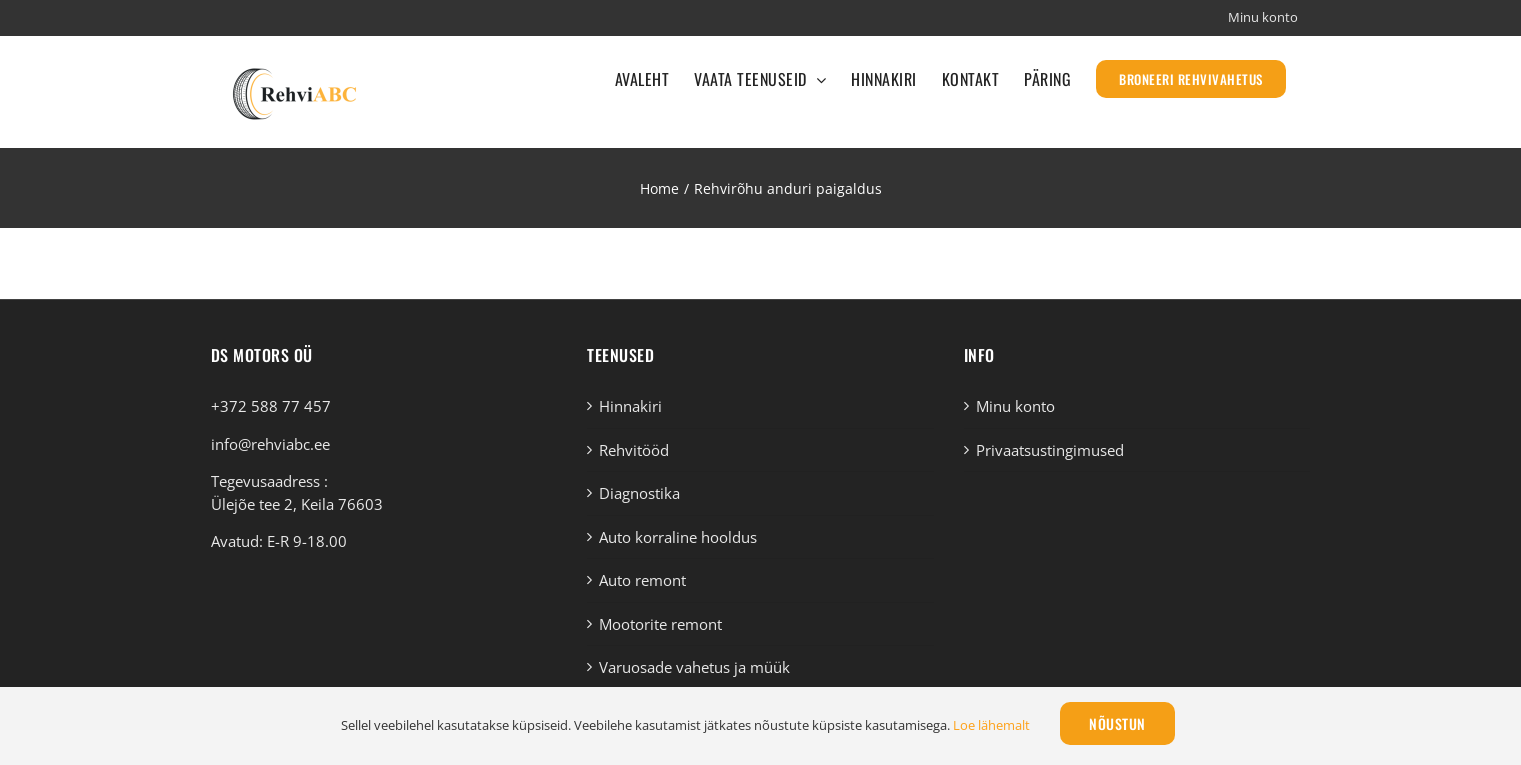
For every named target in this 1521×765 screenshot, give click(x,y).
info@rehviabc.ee (270, 444)
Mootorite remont (660, 624)
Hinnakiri (630, 406)
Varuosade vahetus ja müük (694, 667)
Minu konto (1015, 406)
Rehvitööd (634, 450)
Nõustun (1117, 723)
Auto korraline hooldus (678, 537)
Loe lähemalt (991, 725)
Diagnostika (639, 493)
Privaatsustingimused (1050, 450)
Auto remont (642, 580)
